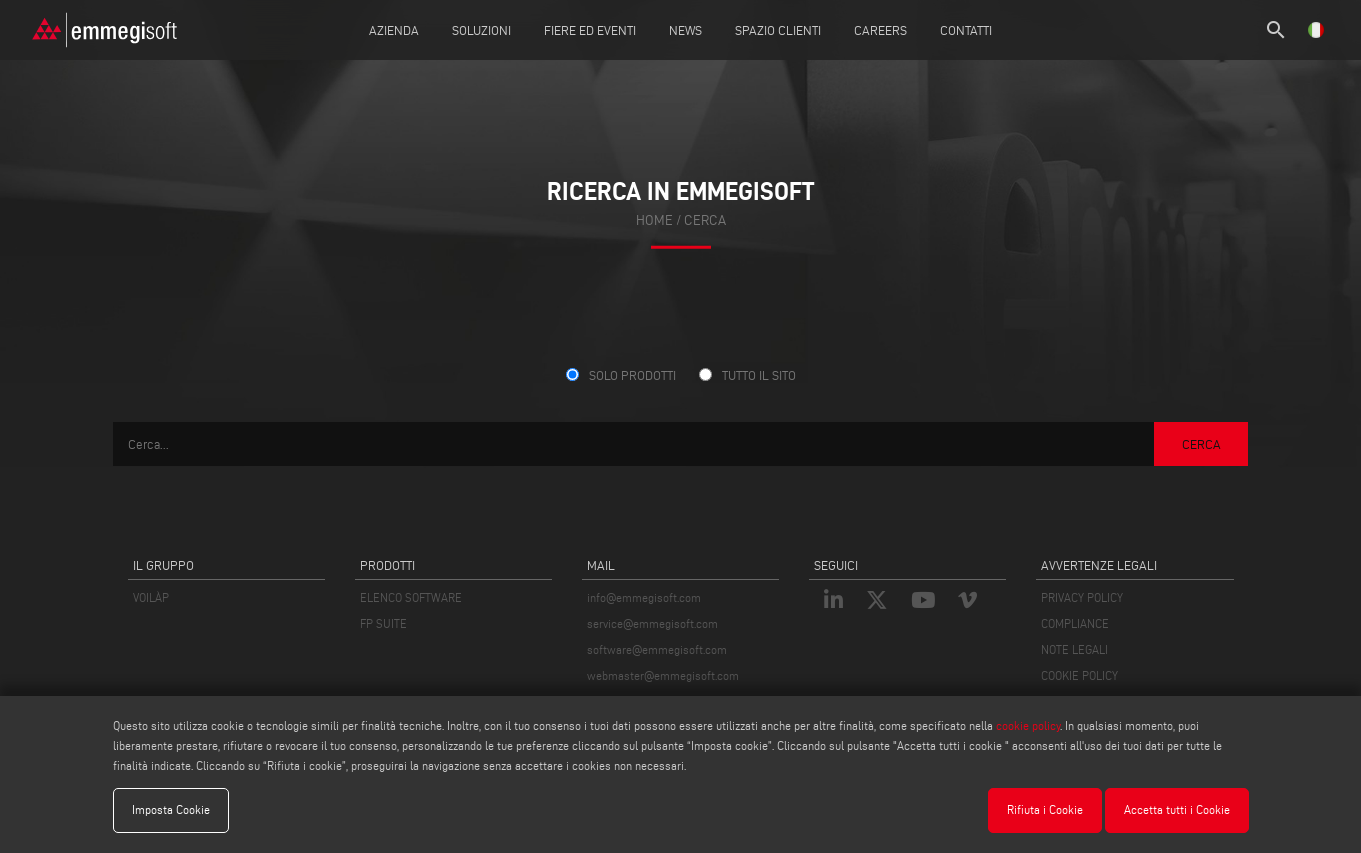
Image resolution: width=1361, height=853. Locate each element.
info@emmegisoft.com (644, 597)
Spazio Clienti (778, 30)
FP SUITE (383, 623)
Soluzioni (481, 30)
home (654, 220)
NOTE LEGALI (1074, 649)
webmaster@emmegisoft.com (663, 675)
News (685, 30)
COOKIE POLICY (1079, 675)
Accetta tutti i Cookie (1177, 809)
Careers (880, 30)
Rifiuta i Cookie (1045, 809)
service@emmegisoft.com (652, 623)
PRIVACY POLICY (1082, 597)
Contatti (966, 30)
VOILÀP (151, 597)
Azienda (394, 30)
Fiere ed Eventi (590, 30)
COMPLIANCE (1075, 623)
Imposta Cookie (171, 809)
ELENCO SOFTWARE (411, 597)
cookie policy (1028, 725)
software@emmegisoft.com (657, 649)
